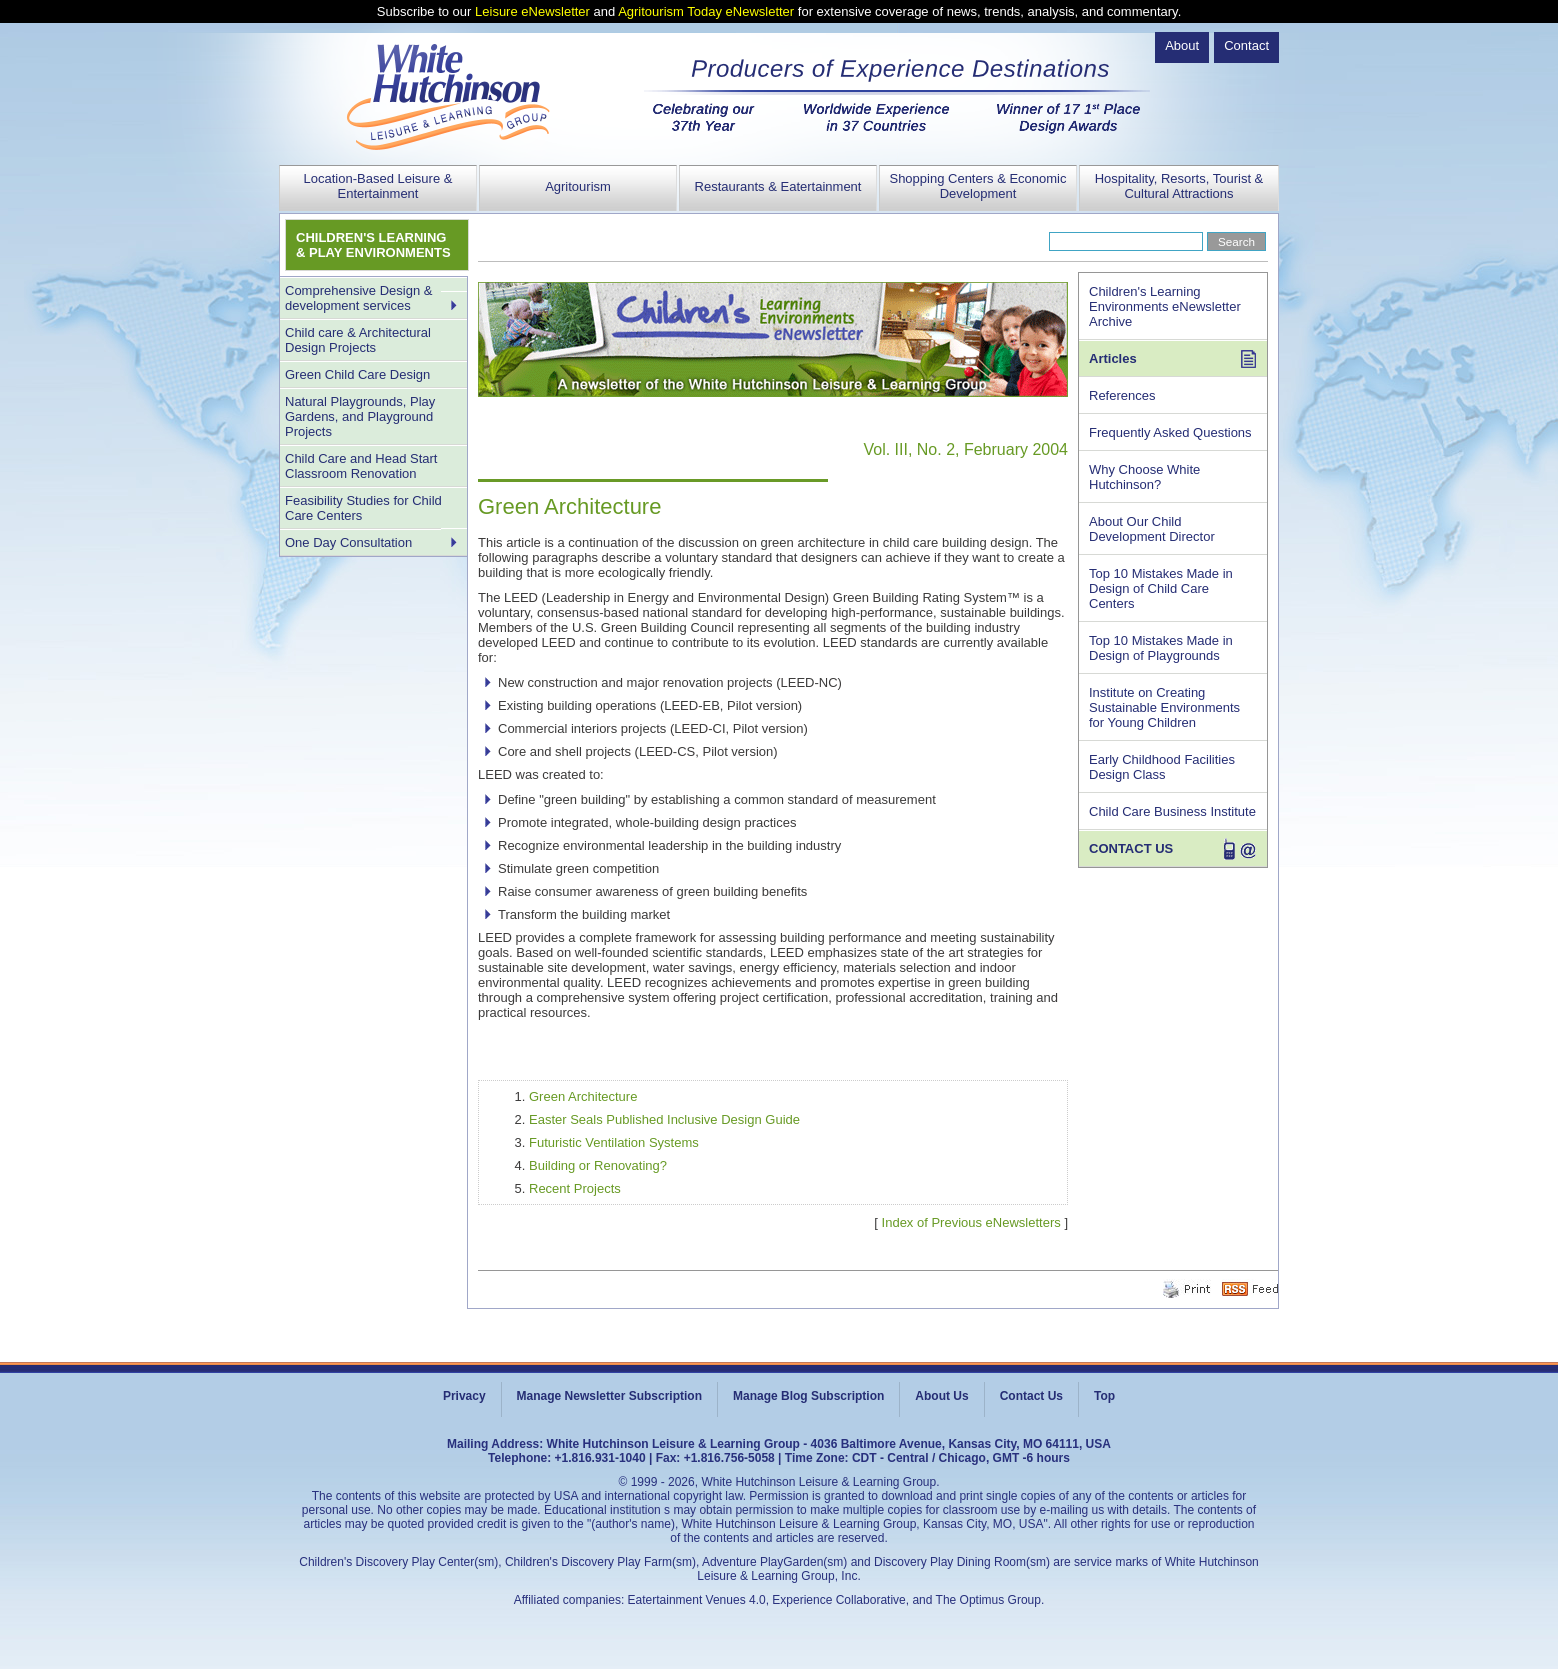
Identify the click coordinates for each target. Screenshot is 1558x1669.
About (1182, 45)
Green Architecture (583, 1096)
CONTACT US (1131, 848)
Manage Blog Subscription (808, 1396)
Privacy (464, 1396)
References (1122, 395)
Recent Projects (575, 1188)
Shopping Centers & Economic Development (977, 186)
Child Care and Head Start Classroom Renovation (361, 466)
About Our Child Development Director (1152, 529)
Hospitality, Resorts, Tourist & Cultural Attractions (1179, 186)
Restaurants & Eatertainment (778, 186)
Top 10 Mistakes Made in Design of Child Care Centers (1161, 588)
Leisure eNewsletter (532, 11)
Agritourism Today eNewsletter (706, 11)
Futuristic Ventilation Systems (614, 1142)
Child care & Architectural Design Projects (358, 340)
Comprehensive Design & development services (358, 298)
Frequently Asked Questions (1170, 432)
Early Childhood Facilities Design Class (1162, 767)
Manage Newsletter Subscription (609, 1396)
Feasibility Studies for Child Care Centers (363, 508)
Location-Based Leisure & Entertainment (378, 186)
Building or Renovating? (598, 1165)
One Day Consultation (348, 542)
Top (1104, 1396)
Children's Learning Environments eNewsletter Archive (1165, 306)
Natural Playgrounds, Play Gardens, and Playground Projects (360, 416)
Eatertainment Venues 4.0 (697, 1600)
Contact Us (1031, 1396)
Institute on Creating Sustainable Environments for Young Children (1164, 707)
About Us (941, 1396)
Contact (1246, 45)
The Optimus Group (988, 1600)
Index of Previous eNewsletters (971, 1222)
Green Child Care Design (357, 374)
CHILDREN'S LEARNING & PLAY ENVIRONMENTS (373, 245)
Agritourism (578, 186)
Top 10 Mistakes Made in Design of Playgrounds (1161, 648)
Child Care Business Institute (1172, 811)
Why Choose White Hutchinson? (1144, 477)
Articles (1113, 358)
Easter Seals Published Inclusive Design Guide (664, 1119)
